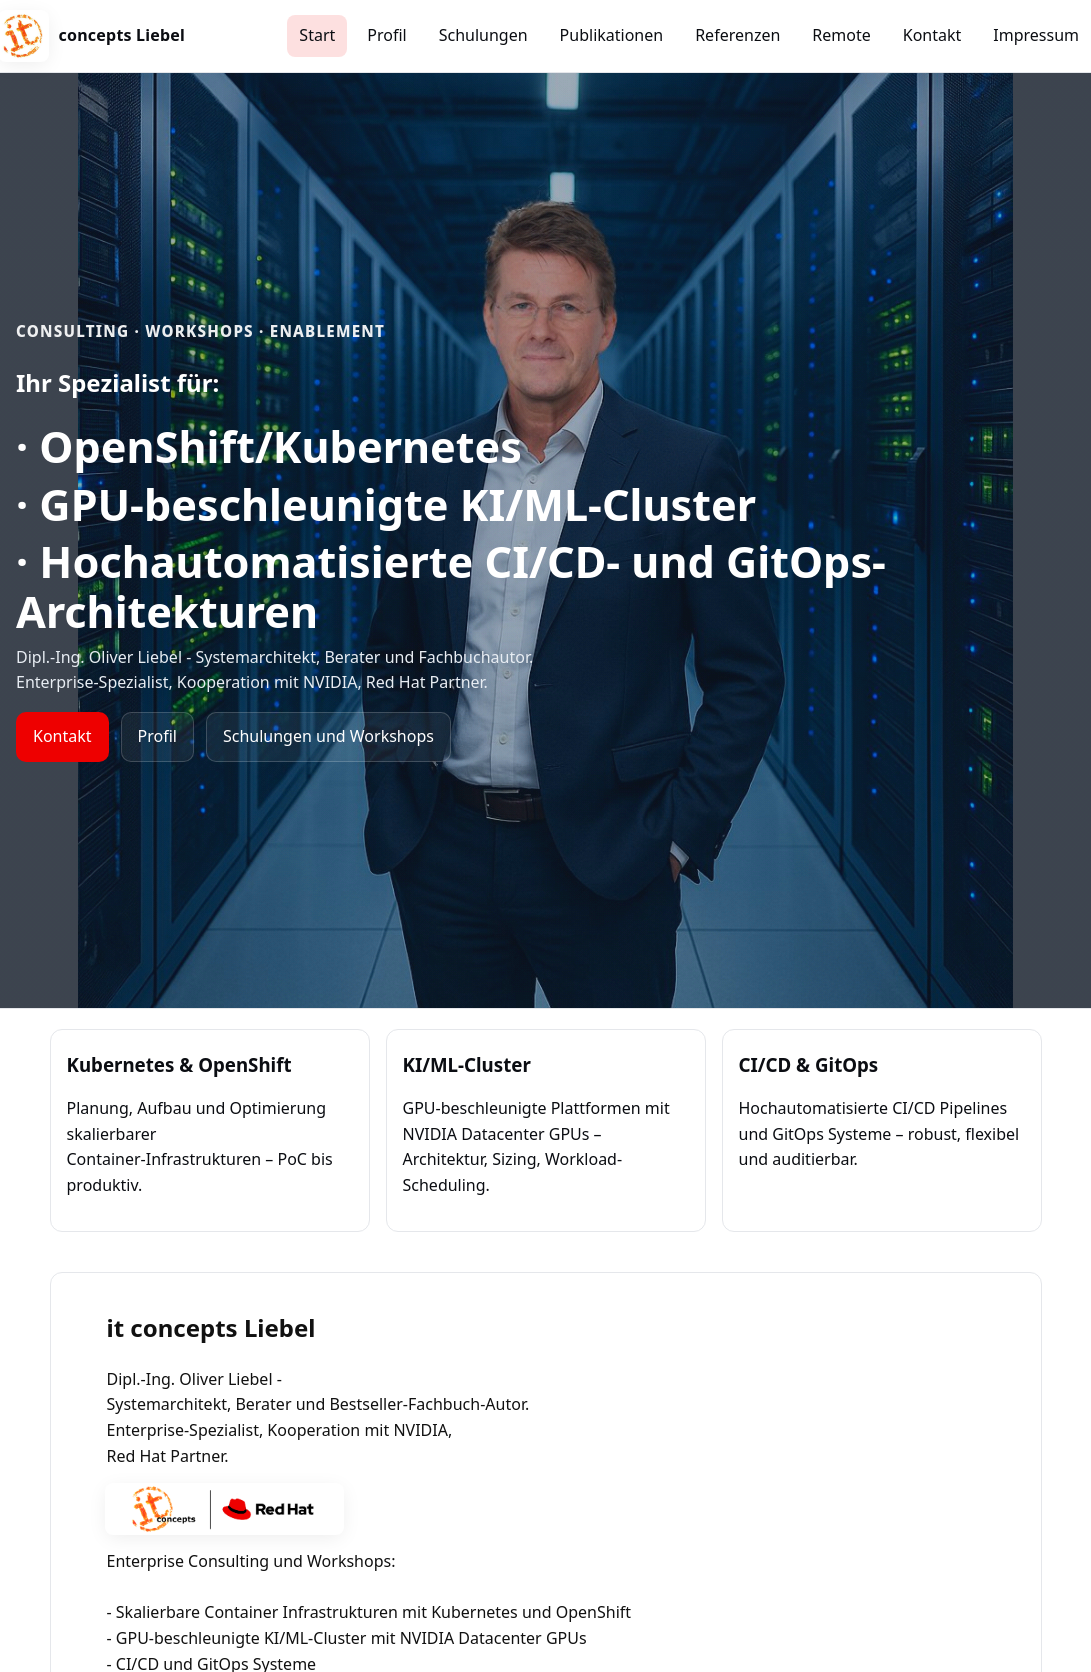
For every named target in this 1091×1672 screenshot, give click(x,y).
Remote (841, 35)
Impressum (1036, 35)
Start (317, 35)
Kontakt (932, 35)
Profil (386, 35)
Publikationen (612, 35)
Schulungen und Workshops (328, 736)
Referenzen (737, 35)
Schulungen (483, 35)
